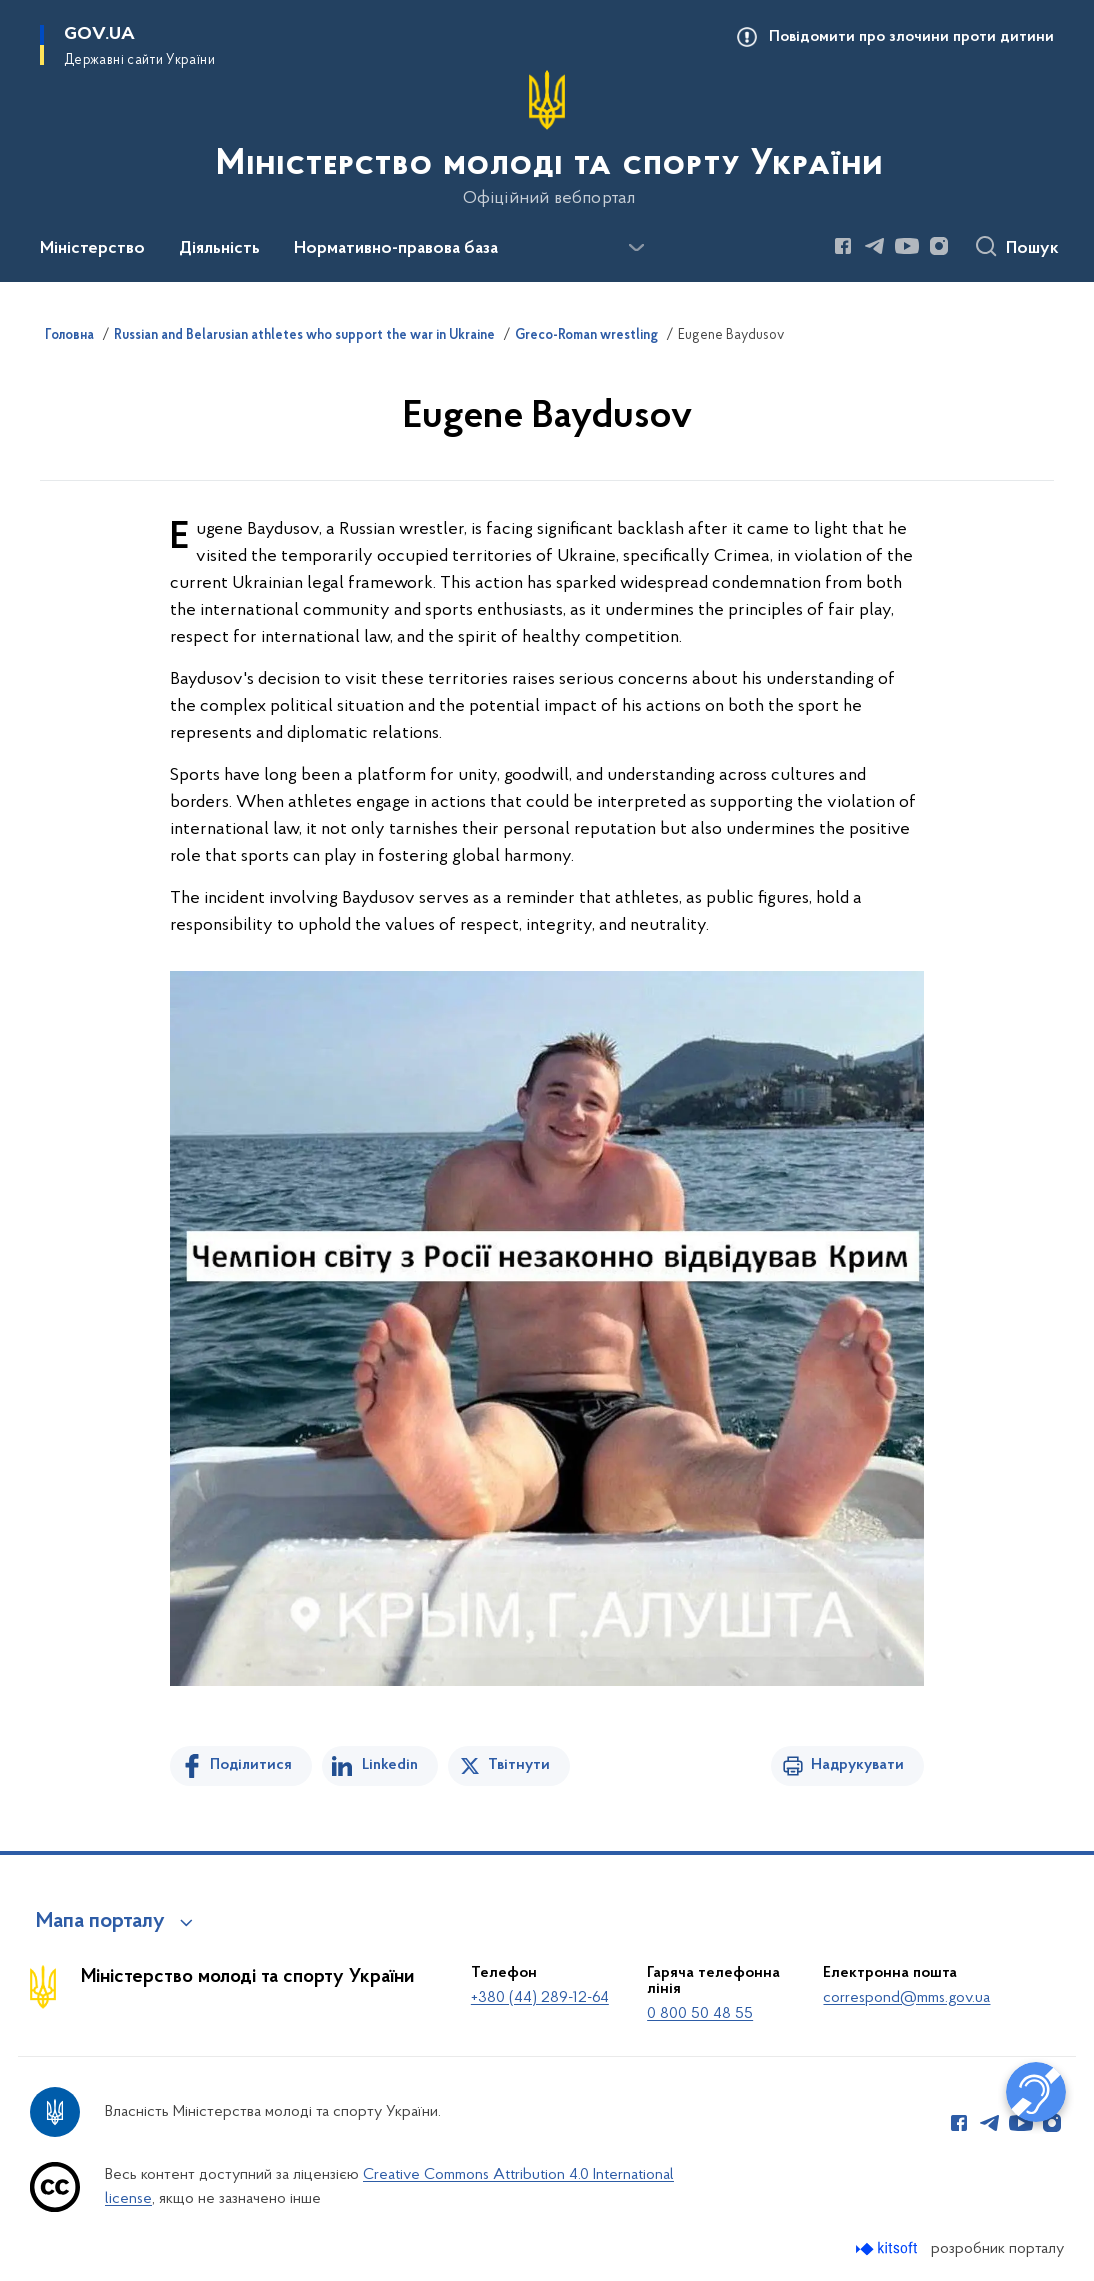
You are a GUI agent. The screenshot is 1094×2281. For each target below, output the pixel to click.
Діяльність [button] (219, 249)
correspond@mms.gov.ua (906, 1998)
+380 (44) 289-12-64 (540, 1998)
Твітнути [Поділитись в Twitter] (519, 1765)
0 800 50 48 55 (700, 2014)
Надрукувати (857, 1765)
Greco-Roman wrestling (586, 336)
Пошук (1032, 249)
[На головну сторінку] (547, 139)
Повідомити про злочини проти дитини (911, 37)
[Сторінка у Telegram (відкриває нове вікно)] (875, 246)
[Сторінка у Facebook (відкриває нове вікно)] (843, 246)
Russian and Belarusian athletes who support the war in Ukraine (304, 336)
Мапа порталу (100, 1922)
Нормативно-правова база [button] (396, 249)
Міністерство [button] (92, 249)
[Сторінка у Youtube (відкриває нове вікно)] (907, 246)
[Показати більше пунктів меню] (636, 248)
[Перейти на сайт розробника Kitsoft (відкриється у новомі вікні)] (888, 2248)
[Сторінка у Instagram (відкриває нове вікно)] (939, 246)
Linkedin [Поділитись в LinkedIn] (390, 1765)
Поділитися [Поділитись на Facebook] (251, 1765)
